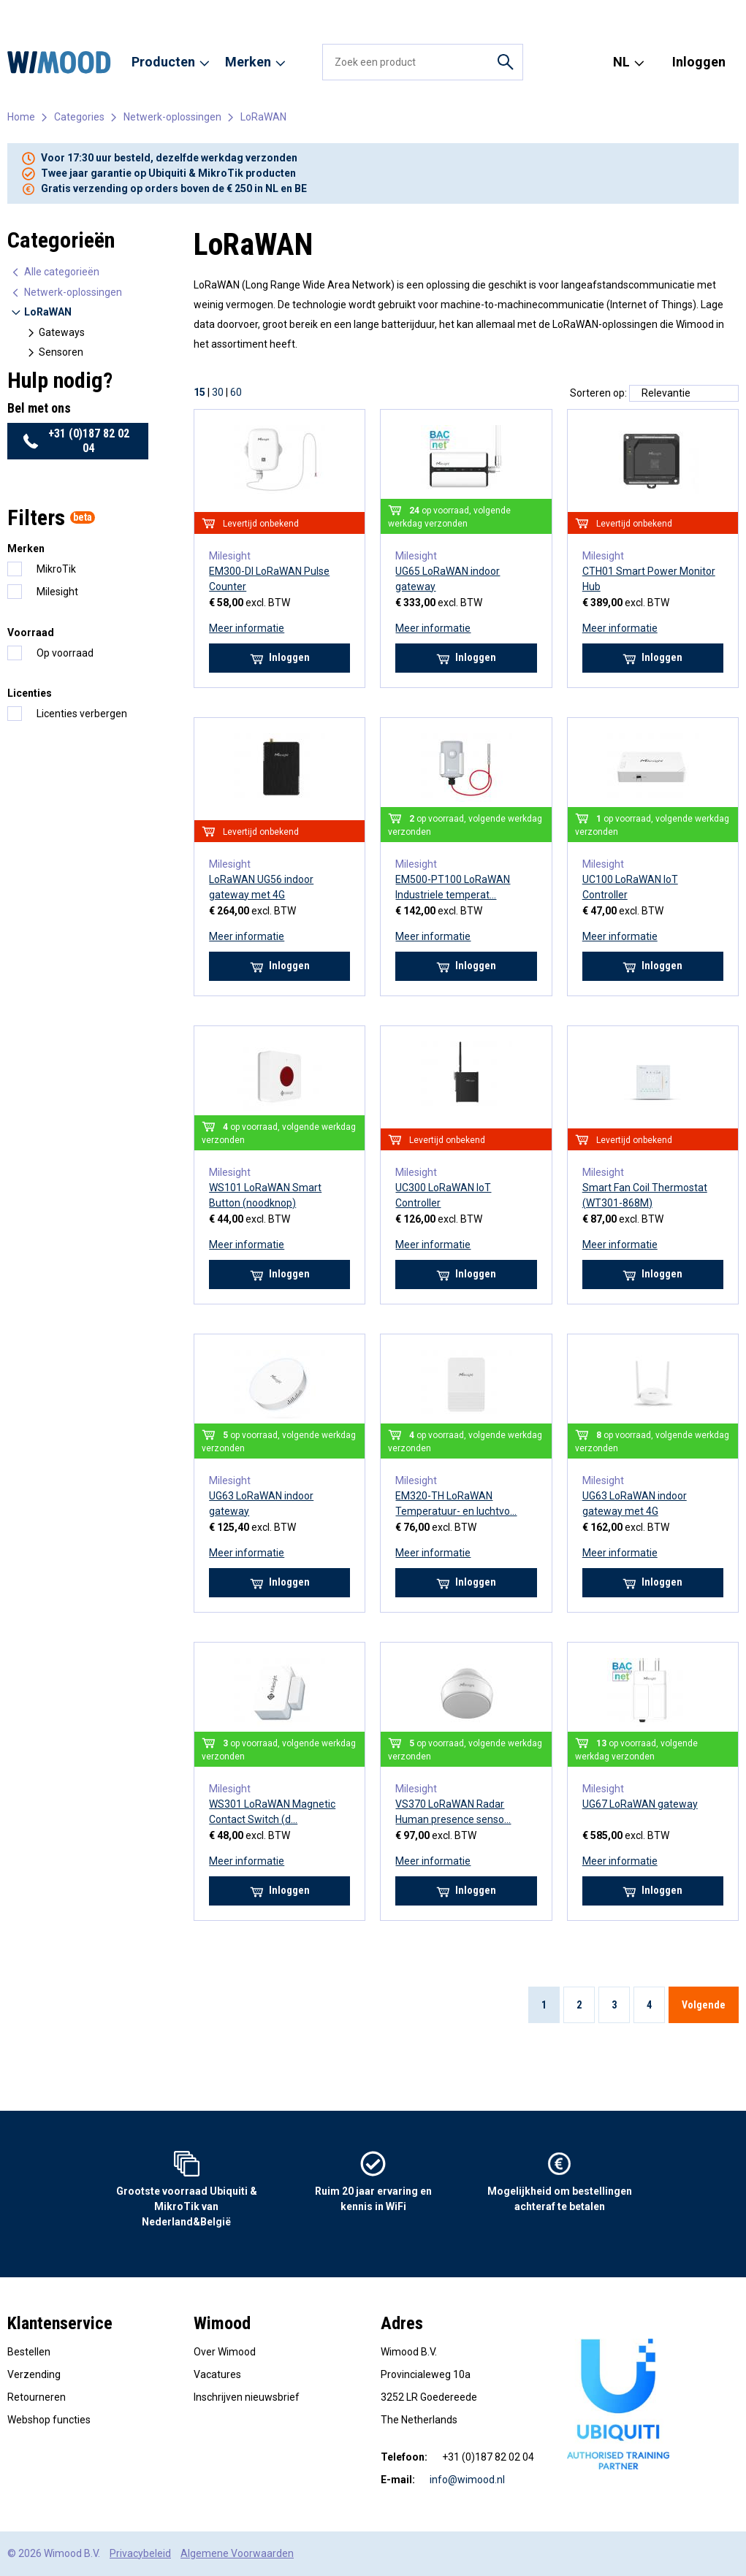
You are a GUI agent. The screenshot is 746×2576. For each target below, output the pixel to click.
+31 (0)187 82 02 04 (67, 39)
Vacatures (356, 14)
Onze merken (150, 14)
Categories (79, 117)
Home (20, 14)
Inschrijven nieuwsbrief (247, 2397)
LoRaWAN (263, 117)
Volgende (704, 2005)
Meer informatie (246, 628)
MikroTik (56, 569)
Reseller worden (231, 14)
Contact (468, 14)
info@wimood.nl (467, 2479)
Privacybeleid (140, 2553)
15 (199, 392)
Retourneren (36, 2397)
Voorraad (30, 632)
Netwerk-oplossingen (172, 117)
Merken (26, 548)
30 (218, 392)
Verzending (34, 2374)
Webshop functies (49, 2420)
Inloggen (699, 61)
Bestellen (28, 2352)
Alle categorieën (54, 272)
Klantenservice (60, 2323)
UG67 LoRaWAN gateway (640, 1804)
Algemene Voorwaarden (237, 2553)
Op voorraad (65, 653)
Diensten (300, 14)
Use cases (415, 14)
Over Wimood (76, 14)
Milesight (57, 591)
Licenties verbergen (82, 713)
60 (236, 392)
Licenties (29, 693)
